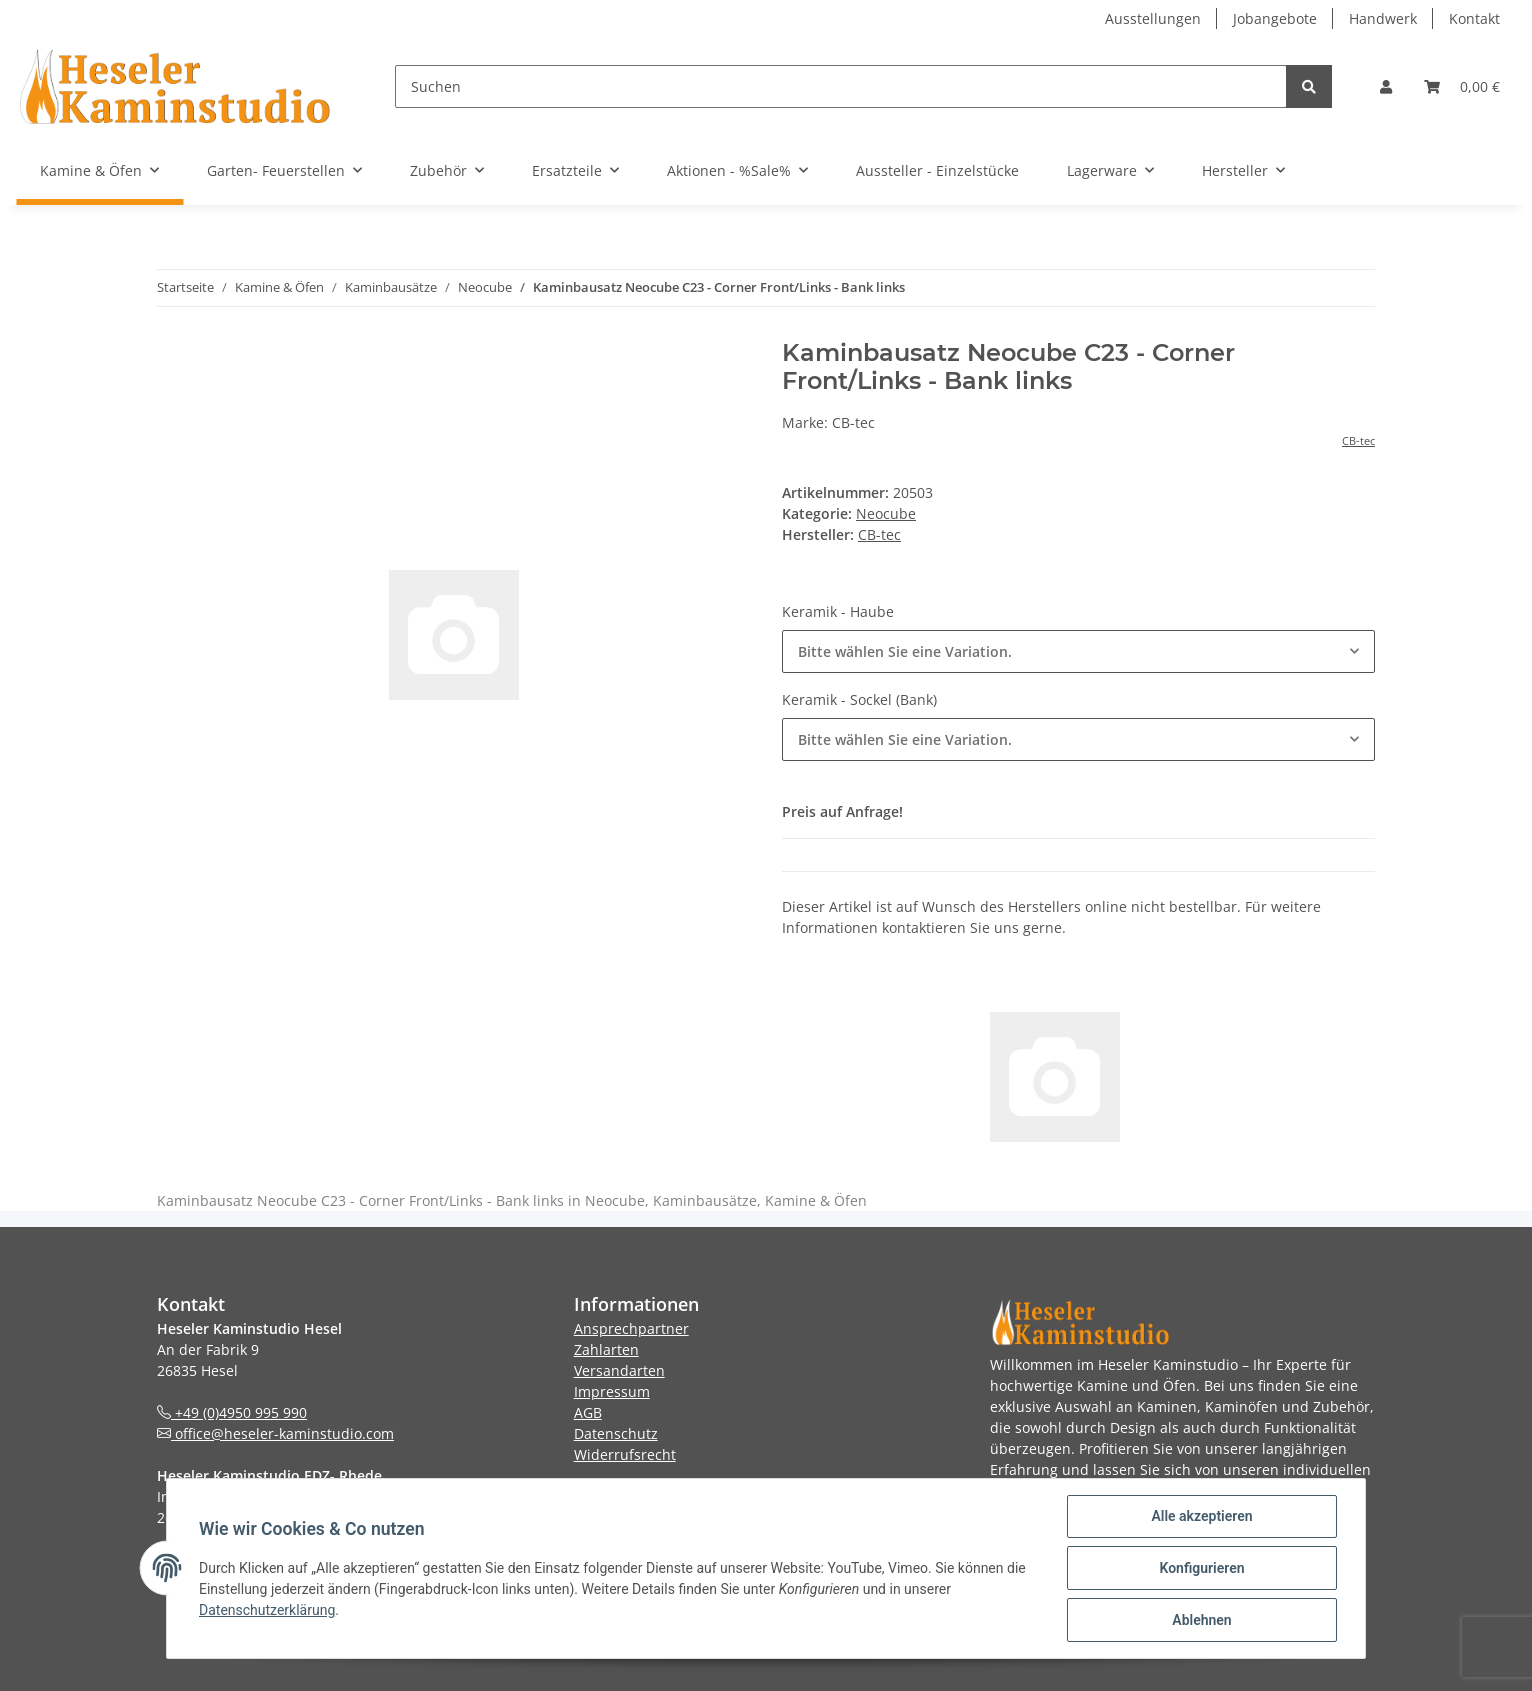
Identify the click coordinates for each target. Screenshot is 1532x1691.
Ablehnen (1201, 1620)
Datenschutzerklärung (267, 1610)
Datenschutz (616, 1433)
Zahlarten (606, 1349)
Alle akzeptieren (1201, 1516)
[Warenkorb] (1462, 86)
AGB (588, 1412)
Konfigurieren (1201, 1568)
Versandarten (619, 1370)
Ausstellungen (1153, 18)
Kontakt (1474, 18)
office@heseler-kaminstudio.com (275, 1433)
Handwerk (1383, 18)
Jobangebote (1275, 18)
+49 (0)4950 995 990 (232, 1412)
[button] (1386, 86)
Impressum (612, 1391)
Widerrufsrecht (625, 1454)
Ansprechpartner (631, 1328)
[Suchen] (841, 86)
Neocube (886, 513)
